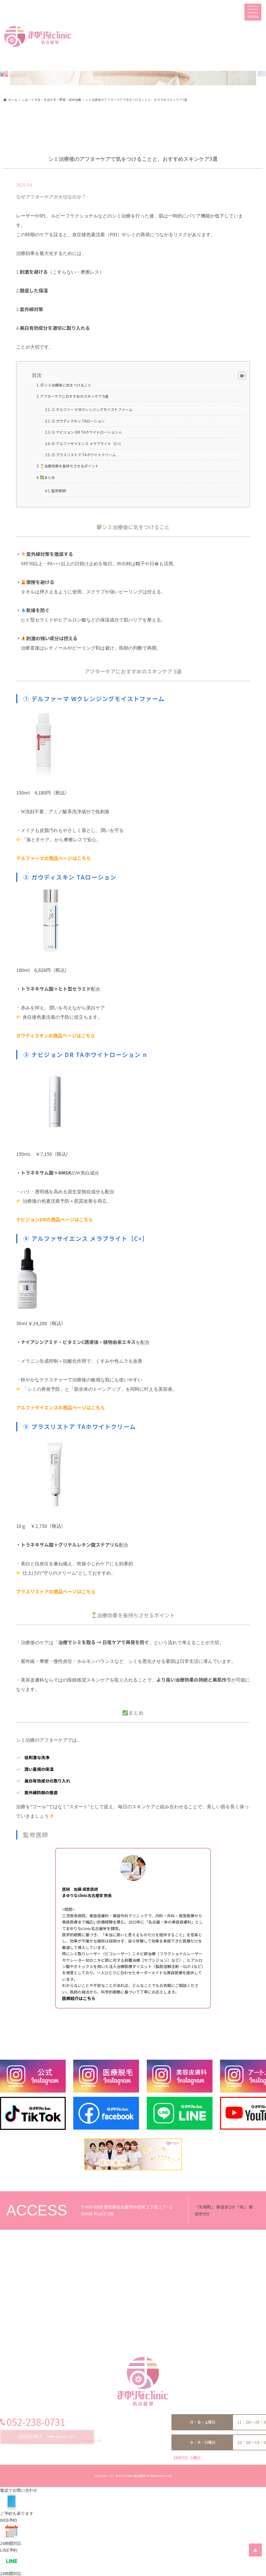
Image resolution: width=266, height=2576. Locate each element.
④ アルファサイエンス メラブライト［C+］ (87, 443)
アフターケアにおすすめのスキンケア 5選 (74, 396)
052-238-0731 (35, 2422)
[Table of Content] (242, 375)
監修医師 (58, 490)
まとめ (47, 477)
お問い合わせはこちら (47, 2437)
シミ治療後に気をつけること (65, 385)
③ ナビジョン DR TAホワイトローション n (86, 432)
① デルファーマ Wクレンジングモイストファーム (91, 409)
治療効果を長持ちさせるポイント (69, 466)
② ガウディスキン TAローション (78, 421)
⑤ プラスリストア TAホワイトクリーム (83, 454)
